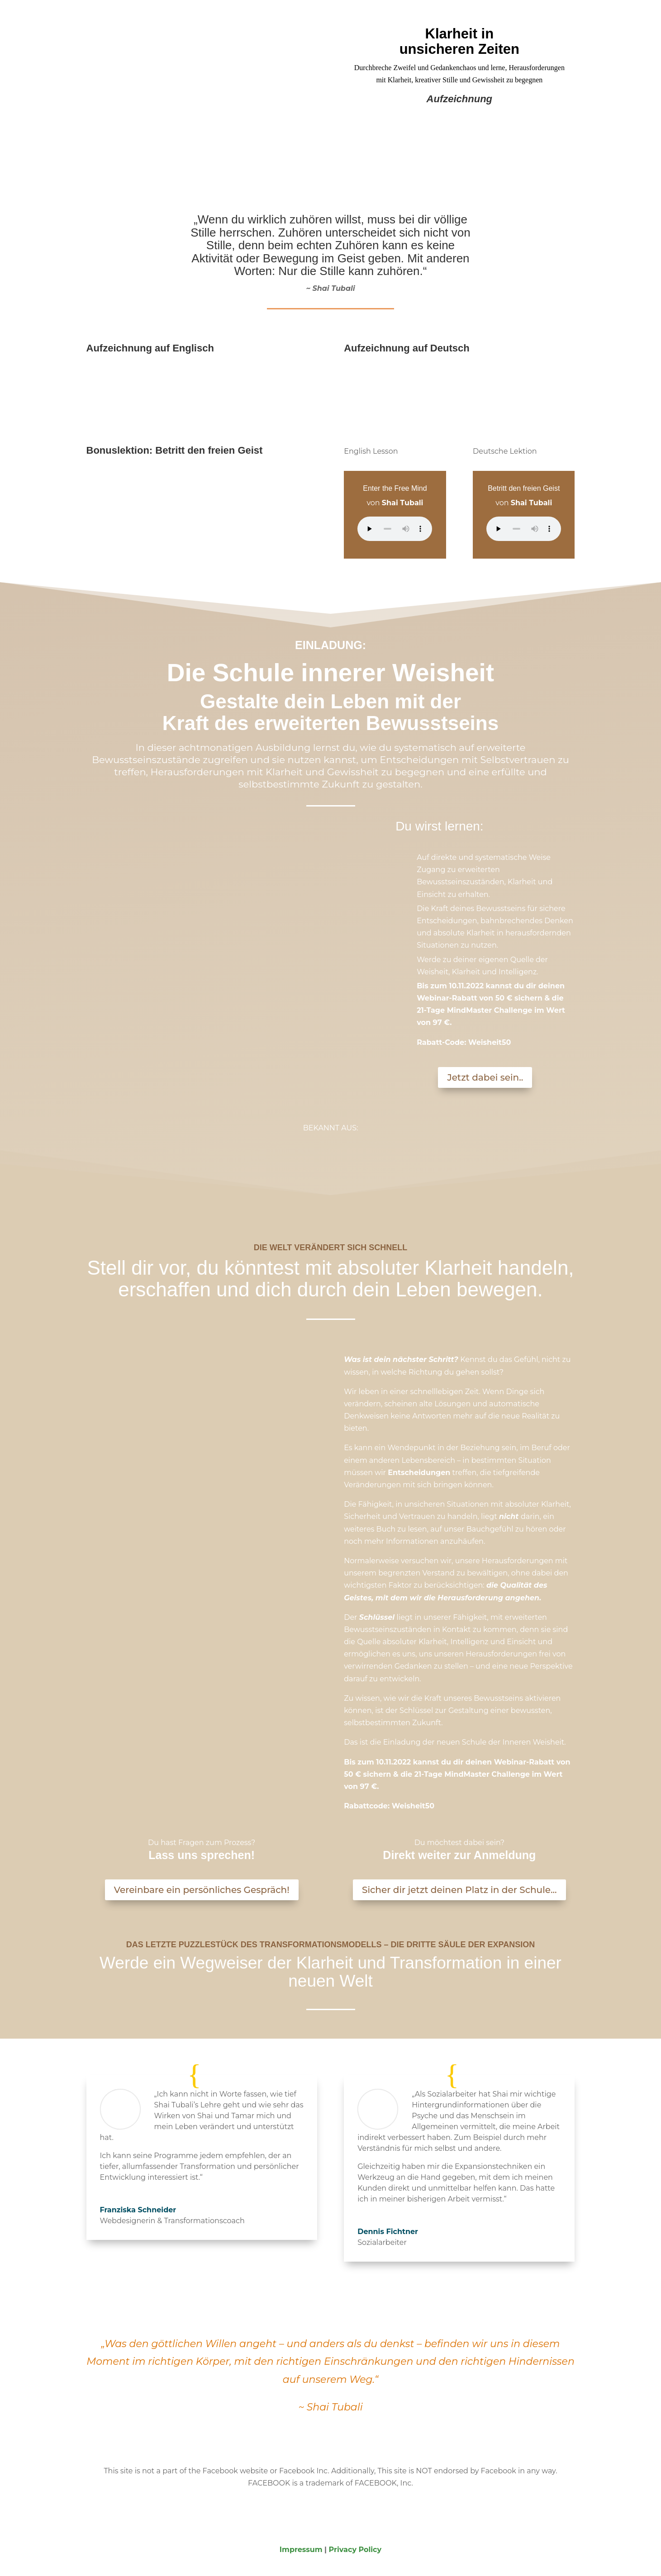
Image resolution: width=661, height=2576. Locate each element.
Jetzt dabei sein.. (485, 1077)
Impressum (301, 2549)
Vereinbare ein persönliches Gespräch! (202, 1889)
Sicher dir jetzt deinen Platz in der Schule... (459, 1889)
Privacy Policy (355, 2549)
